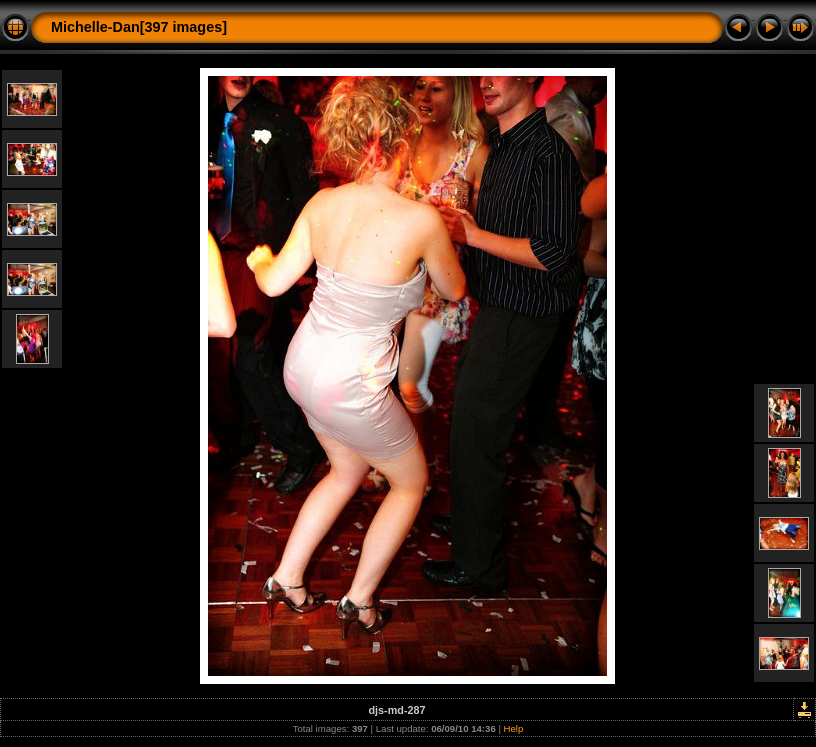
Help (514, 728)
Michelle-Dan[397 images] (139, 27)
